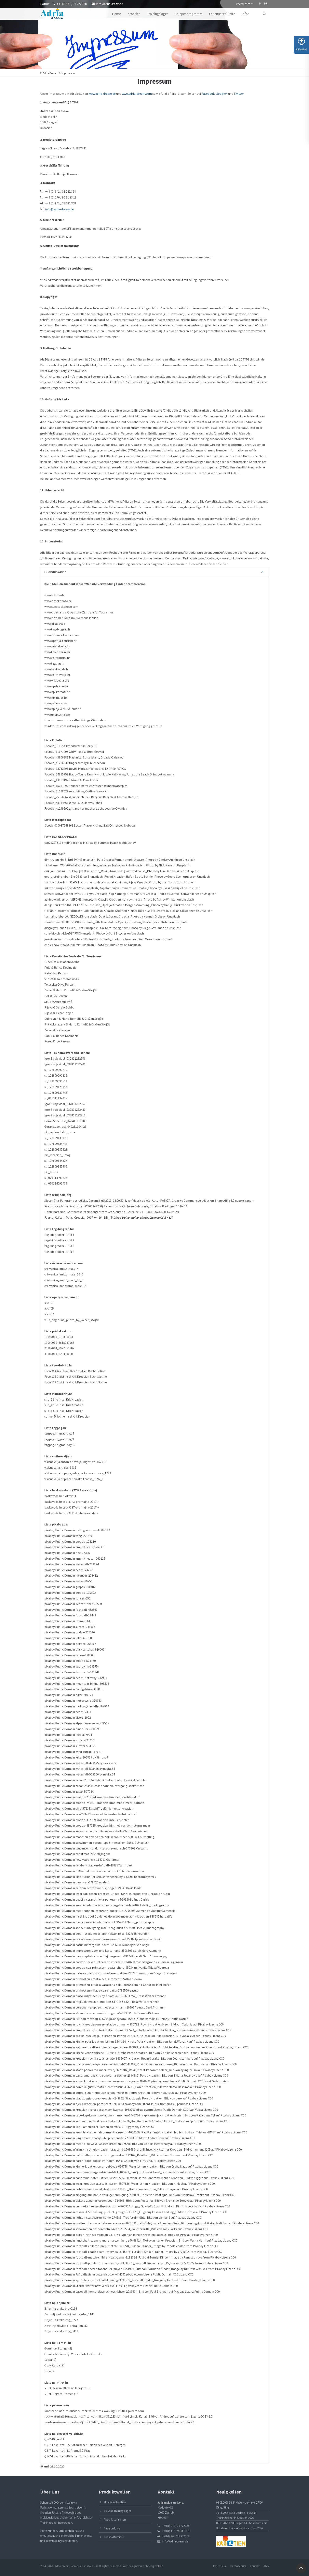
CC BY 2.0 (182, 1206)
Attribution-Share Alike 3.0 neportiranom (226, 1200)
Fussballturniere (114, 2537)
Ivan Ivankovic (116, 1206)
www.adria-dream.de (102, 94)
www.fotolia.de (208, 558)
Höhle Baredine (54, 1212)
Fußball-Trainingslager (117, 2511)
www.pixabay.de (74, 564)
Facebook (208, 94)
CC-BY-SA (166, 1217)
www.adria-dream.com (137, 94)
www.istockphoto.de (233, 558)
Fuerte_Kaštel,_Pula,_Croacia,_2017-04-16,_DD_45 (78, 1217)
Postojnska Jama (56, 1206)
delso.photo (139, 1217)
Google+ (222, 94)
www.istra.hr (48, 564)
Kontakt (255, 2566)
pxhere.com (136, 2411)
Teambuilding (112, 2528)
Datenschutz (238, 2566)
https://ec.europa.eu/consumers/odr (187, 257)
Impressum (220, 2566)
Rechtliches (243, 4)
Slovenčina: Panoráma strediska (65, 1200)
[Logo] (52, 14)
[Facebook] (260, 4)
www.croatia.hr (258, 558)
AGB (266, 2566)
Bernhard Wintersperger (83, 1212)
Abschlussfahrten (115, 2519)
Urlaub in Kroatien (115, 2502)
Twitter (239, 94)
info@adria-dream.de (107, 4)
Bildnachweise (55, 572)
